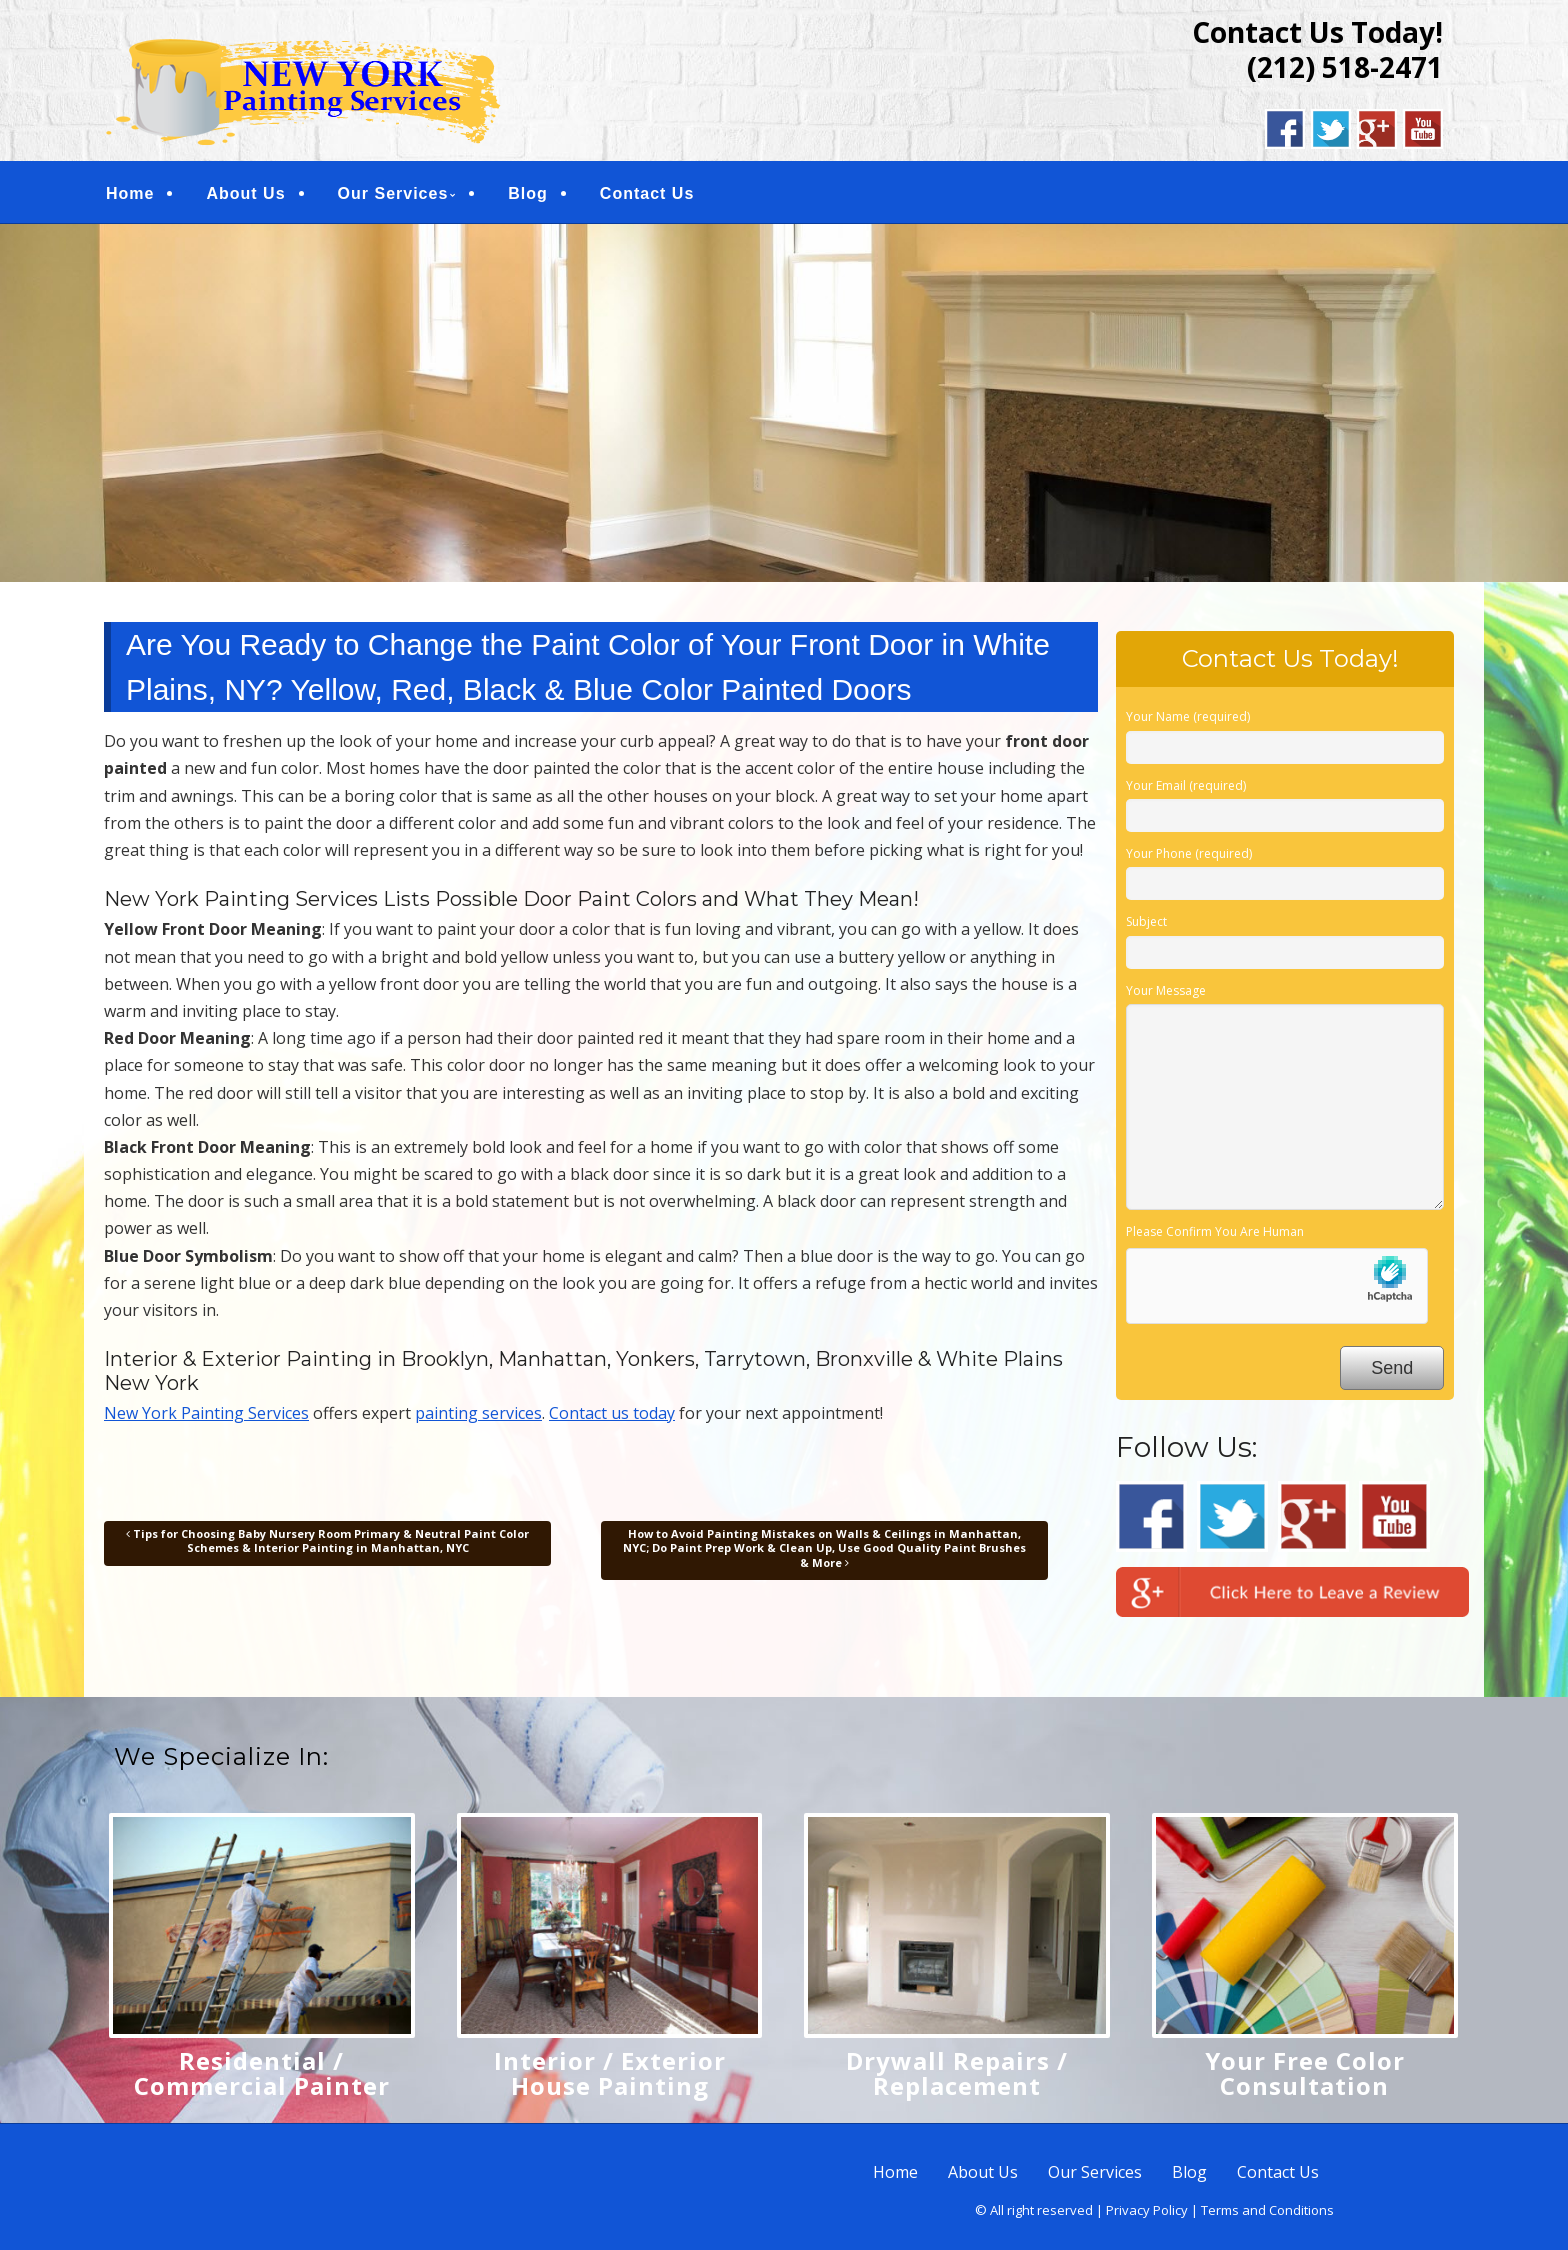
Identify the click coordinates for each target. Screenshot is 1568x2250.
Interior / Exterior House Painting (610, 2073)
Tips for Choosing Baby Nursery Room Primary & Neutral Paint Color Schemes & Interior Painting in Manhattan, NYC (327, 1540)
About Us (245, 193)
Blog (528, 193)
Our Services (393, 193)
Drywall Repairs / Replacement (957, 2073)
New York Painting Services (206, 1413)
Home (130, 193)
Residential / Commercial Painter (262, 2073)
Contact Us (647, 193)
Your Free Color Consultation (1305, 2073)
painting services (478, 1413)
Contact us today (612, 1413)
